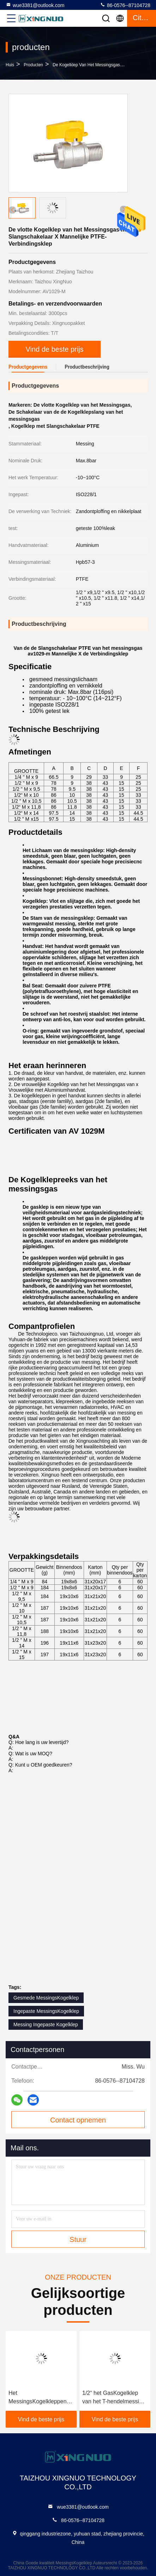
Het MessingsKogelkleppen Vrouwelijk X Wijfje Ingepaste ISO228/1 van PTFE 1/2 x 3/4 (39, 2398)
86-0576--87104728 (125, 5)
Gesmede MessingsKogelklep (46, 1998)
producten (33, 64)
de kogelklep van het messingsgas (86, 64)
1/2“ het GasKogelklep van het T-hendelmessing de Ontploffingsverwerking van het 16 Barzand (115, 2398)
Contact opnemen (78, 2120)
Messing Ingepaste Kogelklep (45, 2024)
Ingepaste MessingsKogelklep (46, 2011)
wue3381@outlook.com (35, 5)
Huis (10, 64)
